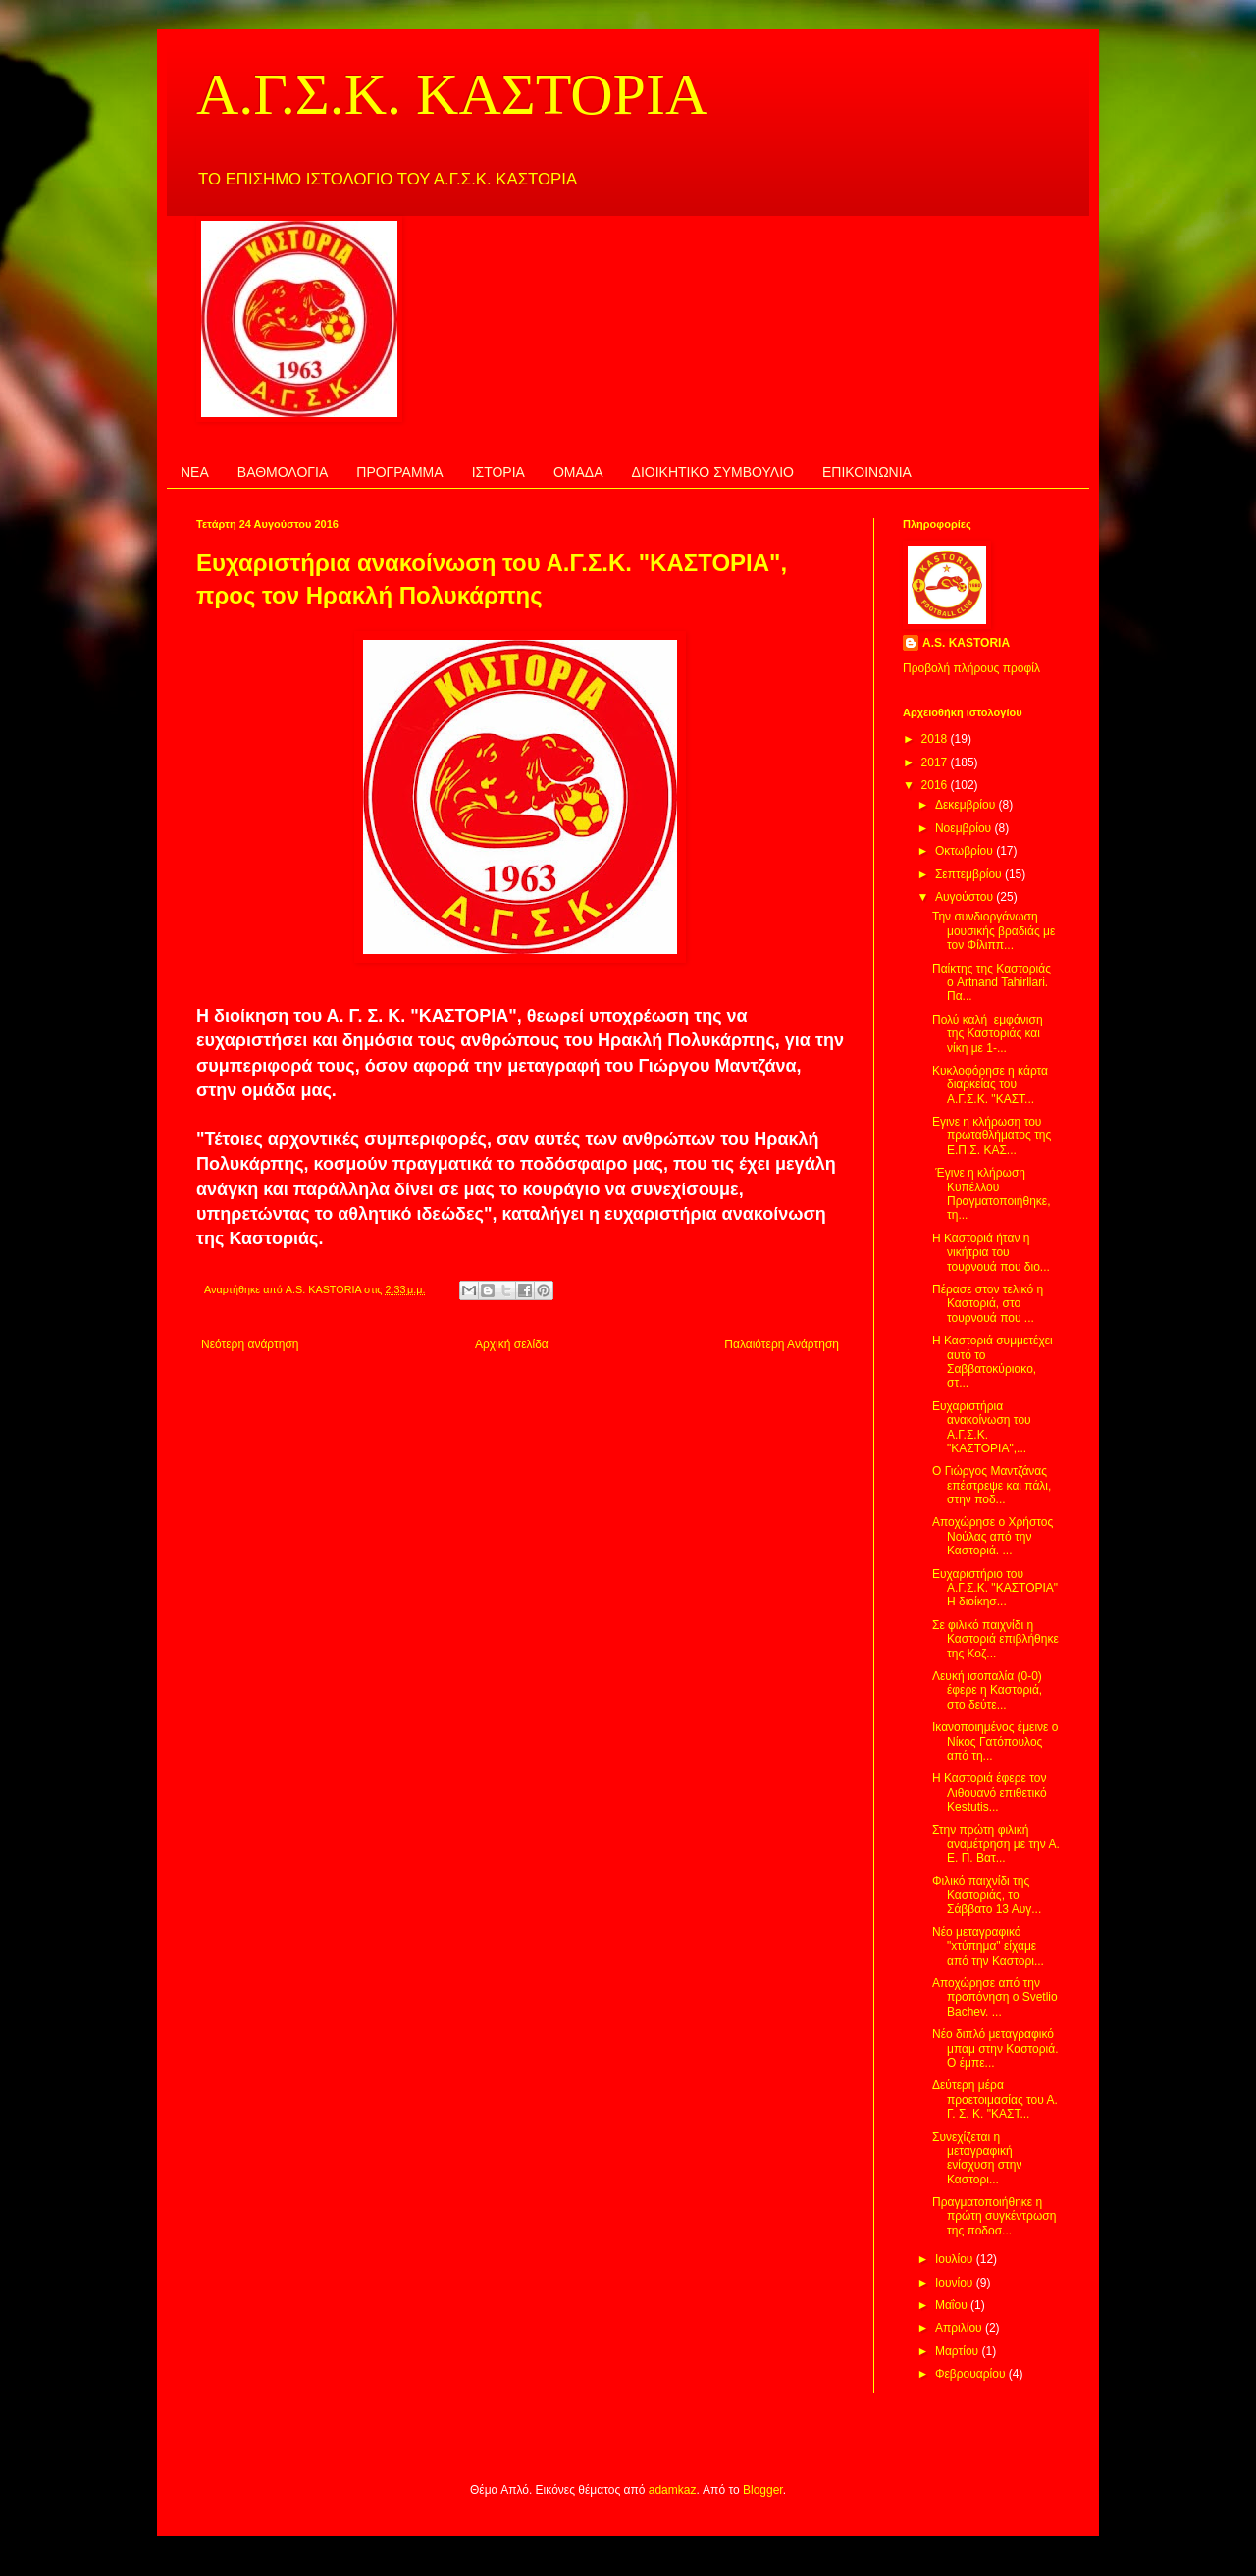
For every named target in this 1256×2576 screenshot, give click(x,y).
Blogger (763, 2490)
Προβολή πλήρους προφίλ (971, 668)
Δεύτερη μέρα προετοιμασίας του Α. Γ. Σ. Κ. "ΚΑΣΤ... (995, 2099)
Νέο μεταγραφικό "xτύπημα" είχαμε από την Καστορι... (988, 1946)
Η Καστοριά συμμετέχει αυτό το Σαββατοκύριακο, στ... (992, 1362)
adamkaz (673, 2490)
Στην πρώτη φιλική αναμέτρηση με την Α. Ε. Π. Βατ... (996, 1844)
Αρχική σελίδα (512, 1344)
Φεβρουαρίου (972, 2374)
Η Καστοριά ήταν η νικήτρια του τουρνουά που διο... (991, 1253)
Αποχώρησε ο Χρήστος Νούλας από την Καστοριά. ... (992, 1536)
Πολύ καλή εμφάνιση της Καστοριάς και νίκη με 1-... (987, 1034)
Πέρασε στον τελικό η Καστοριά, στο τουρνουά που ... (987, 1304)
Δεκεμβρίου (967, 805)
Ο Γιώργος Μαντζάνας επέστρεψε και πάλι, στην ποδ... (991, 1485)
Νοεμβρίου (965, 828)
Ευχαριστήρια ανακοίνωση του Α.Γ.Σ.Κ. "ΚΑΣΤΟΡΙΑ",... (981, 1427)
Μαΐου (952, 2305)
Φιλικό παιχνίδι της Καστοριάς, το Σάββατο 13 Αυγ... (986, 1895)
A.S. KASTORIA (966, 643)
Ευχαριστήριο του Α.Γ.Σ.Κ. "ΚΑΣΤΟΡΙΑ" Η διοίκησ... (995, 1588)
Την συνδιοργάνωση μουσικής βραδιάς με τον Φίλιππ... (993, 931)
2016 (936, 785)
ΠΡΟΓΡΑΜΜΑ (399, 472)
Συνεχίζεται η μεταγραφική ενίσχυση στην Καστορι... (977, 2158)
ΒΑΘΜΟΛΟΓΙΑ (282, 472)
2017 (936, 762)
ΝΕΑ (195, 472)
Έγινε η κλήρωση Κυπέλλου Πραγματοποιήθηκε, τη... (991, 1194)
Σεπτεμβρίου (970, 874)
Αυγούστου (965, 897)
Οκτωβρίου (965, 851)
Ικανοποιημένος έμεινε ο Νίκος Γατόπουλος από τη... (995, 1741)
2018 (936, 739)
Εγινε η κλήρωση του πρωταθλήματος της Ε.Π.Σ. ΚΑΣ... (991, 1136)
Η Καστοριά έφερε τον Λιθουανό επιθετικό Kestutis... (989, 1792)
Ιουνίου (955, 2282)
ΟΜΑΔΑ (578, 472)
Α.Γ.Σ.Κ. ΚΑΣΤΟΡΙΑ (451, 94)
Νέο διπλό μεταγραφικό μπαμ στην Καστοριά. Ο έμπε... (995, 2048)
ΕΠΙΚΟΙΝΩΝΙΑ (867, 472)
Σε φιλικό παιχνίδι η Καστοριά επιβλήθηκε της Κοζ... (995, 1639)
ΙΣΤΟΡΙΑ (498, 472)
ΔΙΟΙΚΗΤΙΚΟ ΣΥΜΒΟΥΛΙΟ (713, 472)
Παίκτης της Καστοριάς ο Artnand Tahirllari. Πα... (991, 983)
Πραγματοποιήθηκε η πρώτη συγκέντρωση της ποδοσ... (994, 2216)
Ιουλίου (955, 2259)
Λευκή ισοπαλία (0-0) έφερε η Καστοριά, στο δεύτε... (987, 1690)
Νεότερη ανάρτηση (249, 1344)
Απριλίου (960, 2328)
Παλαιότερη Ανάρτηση (781, 1344)
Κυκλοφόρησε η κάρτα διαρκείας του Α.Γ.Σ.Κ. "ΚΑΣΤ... (990, 1085)
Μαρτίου (958, 2351)
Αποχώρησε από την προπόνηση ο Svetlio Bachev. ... (995, 1997)
